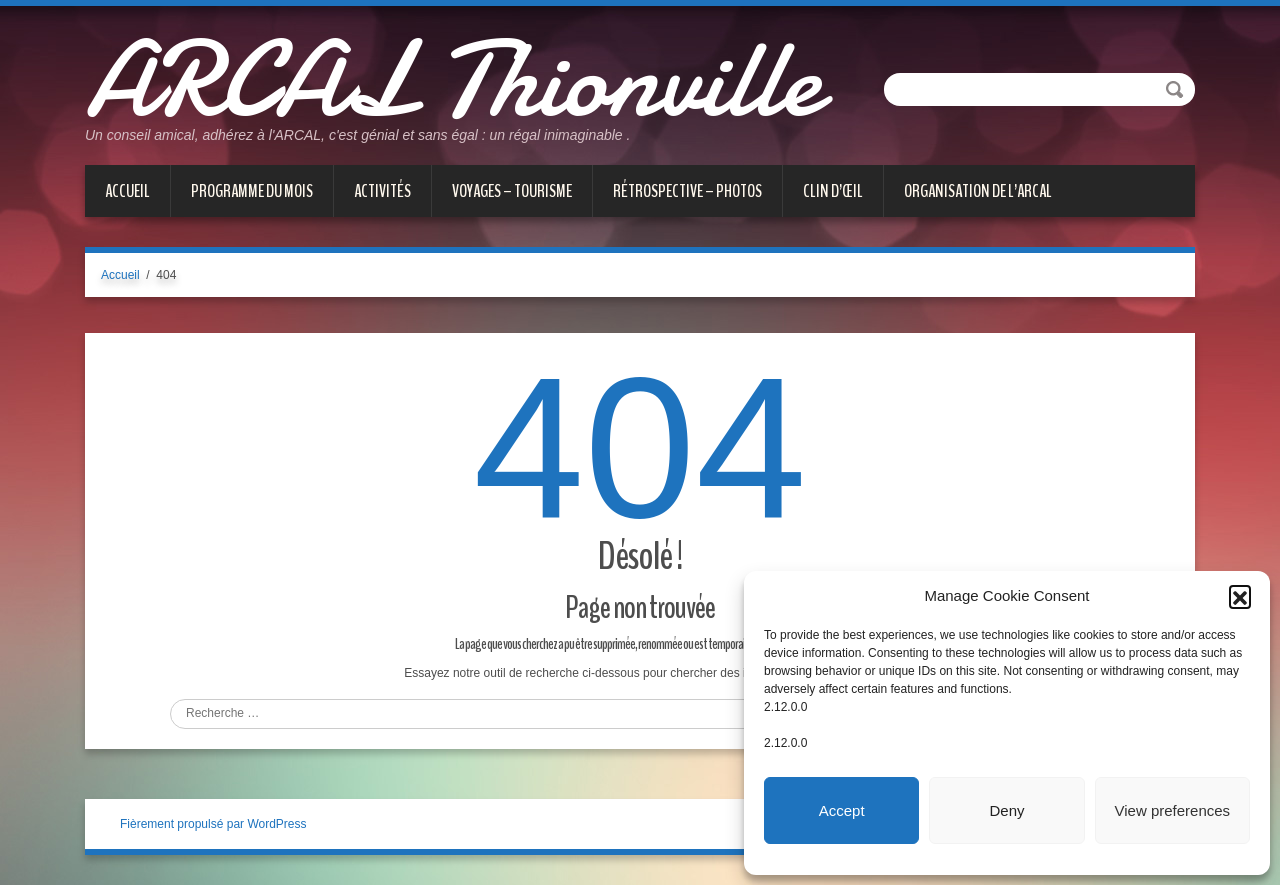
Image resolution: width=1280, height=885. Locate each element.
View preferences (1173, 810)
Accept (842, 810)
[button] (1240, 596)
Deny (1006, 810)
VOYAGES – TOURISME (512, 191)
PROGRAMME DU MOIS (252, 191)
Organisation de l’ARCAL (978, 191)
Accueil (127, 191)
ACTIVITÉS (382, 191)
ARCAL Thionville (452, 80)
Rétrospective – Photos (687, 191)
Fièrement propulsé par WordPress (213, 824)
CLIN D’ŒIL (833, 191)
